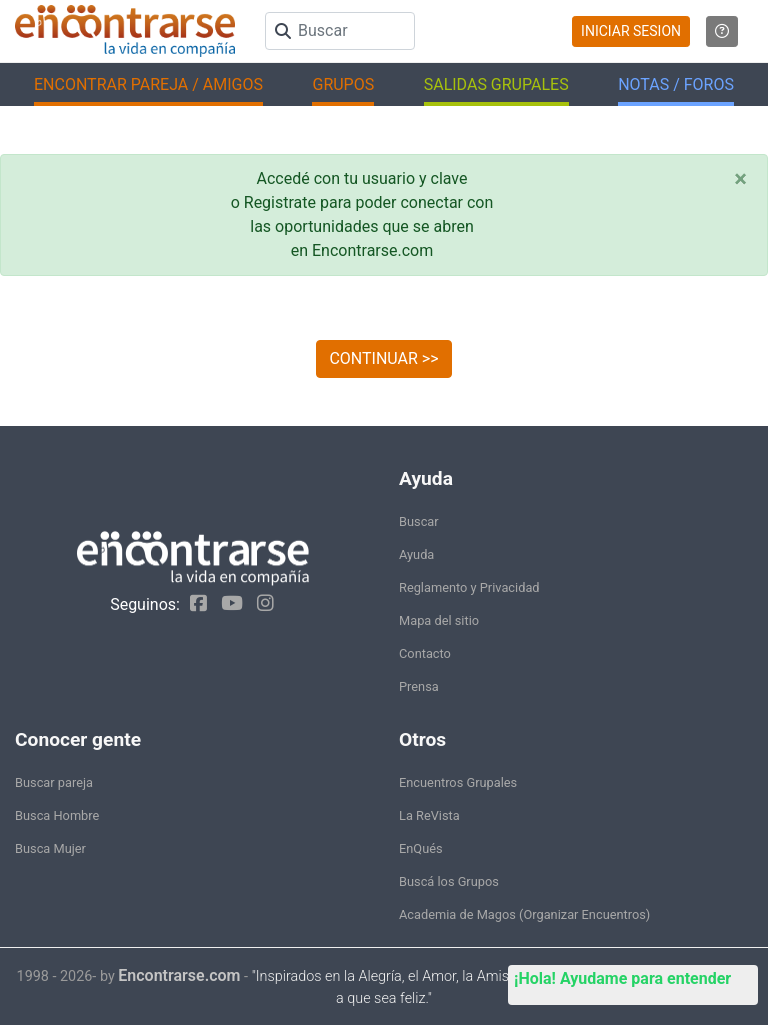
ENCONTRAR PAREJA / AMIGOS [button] (148, 84)
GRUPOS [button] (343, 84)
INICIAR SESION (631, 31)
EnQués (421, 848)
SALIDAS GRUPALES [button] (496, 84)
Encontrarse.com (179, 975)
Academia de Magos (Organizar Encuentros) (524, 914)
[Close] (740, 179)
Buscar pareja (54, 782)
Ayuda (416, 554)
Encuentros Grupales (458, 782)
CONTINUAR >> (383, 358)
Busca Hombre (57, 815)
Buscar (419, 521)
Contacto (425, 653)
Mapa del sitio (439, 620)
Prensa (419, 686)
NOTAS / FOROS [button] (676, 84)
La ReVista (429, 815)
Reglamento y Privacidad (469, 587)
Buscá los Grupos (449, 881)
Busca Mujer (50, 848)
